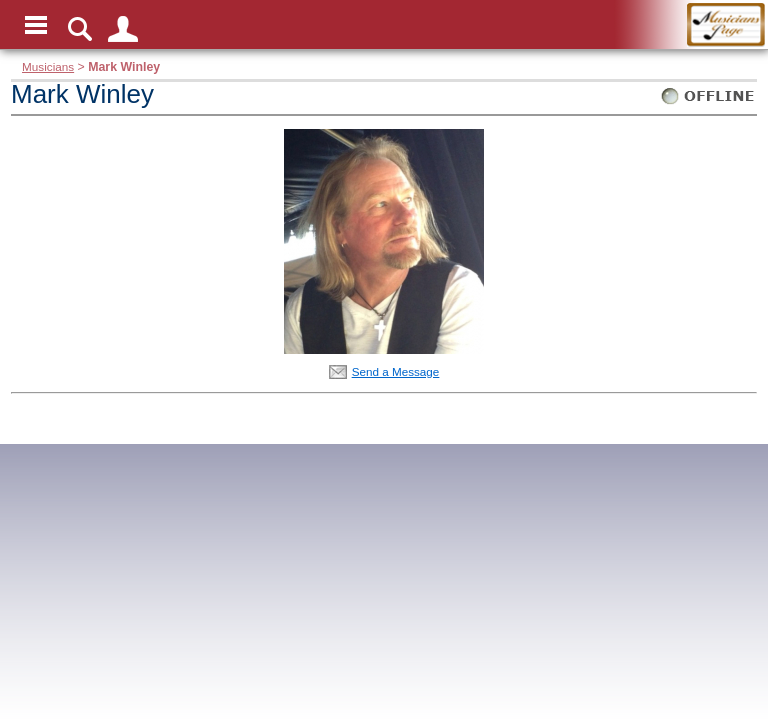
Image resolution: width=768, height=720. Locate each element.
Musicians (48, 66)
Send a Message (396, 371)
